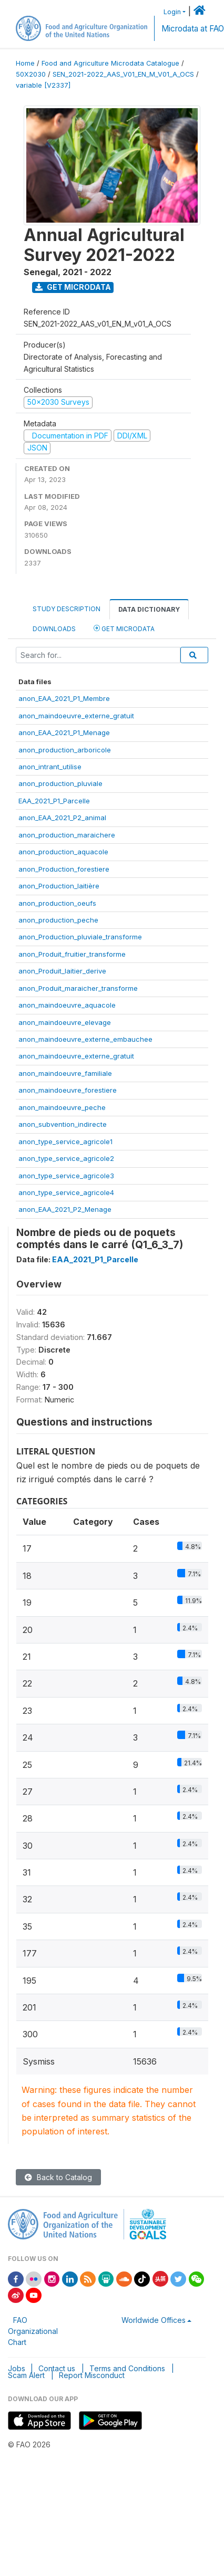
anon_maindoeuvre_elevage (64, 1022)
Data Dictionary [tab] (149, 609)
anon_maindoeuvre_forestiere (67, 1090)
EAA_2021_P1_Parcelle (54, 801)
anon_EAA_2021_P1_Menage (64, 732)
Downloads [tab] (54, 629)
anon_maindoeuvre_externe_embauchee (85, 1039)
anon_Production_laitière (58, 886)
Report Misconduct (92, 2375)
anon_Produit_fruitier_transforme (72, 954)
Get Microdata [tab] (124, 628)
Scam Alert (26, 2375)
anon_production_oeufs (57, 903)
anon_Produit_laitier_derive (62, 971)
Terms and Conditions (127, 2368)
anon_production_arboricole (64, 750)
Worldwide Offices (153, 2320)
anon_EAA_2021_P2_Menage (64, 1209)
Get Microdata (73, 286)
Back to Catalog (58, 2177)
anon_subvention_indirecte (62, 1124)
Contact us (56, 2368)
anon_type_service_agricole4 (66, 1192)
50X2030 (31, 74)
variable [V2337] (43, 85)
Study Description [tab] (66, 609)
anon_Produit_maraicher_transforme (78, 988)
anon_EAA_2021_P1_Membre (64, 698)
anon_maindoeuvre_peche (62, 1107)
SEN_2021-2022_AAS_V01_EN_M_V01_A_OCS (123, 74)
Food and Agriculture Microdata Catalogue (110, 63)
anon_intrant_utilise (50, 766)
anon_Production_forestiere (63, 869)
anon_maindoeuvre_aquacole (67, 1005)
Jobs (16, 2368)
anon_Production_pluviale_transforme (80, 937)
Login (172, 12)
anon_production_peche (58, 920)
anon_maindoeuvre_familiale (65, 1073)
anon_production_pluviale (60, 783)
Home (25, 63)
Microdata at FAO (192, 29)
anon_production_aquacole (63, 851)
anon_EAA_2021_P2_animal (62, 817)
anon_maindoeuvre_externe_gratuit (76, 715)
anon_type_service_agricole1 (65, 1141)
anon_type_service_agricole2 (66, 1158)
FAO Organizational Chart (33, 2331)
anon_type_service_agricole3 (66, 1175)
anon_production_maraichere (66, 835)
